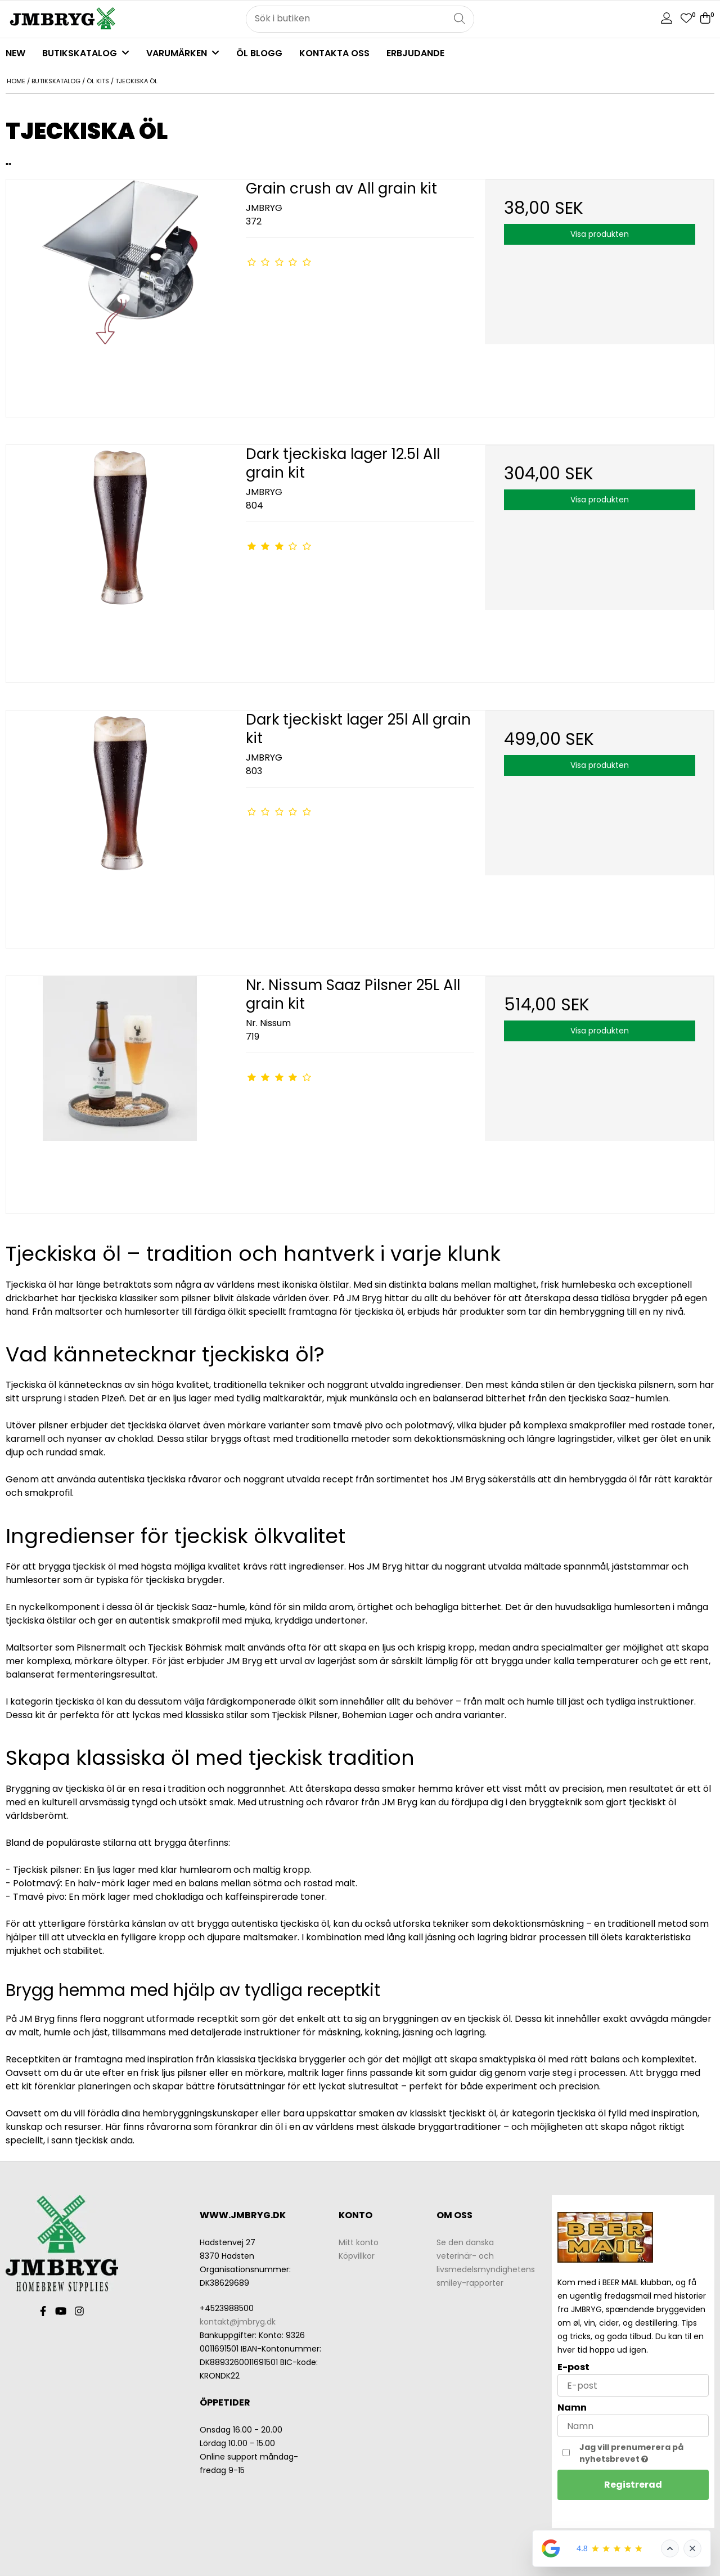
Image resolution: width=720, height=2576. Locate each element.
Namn (572, 2407)
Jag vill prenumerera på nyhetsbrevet (643, 2453)
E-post (573, 2367)
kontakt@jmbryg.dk (238, 2321)
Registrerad (633, 2484)
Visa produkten (599, 234)
